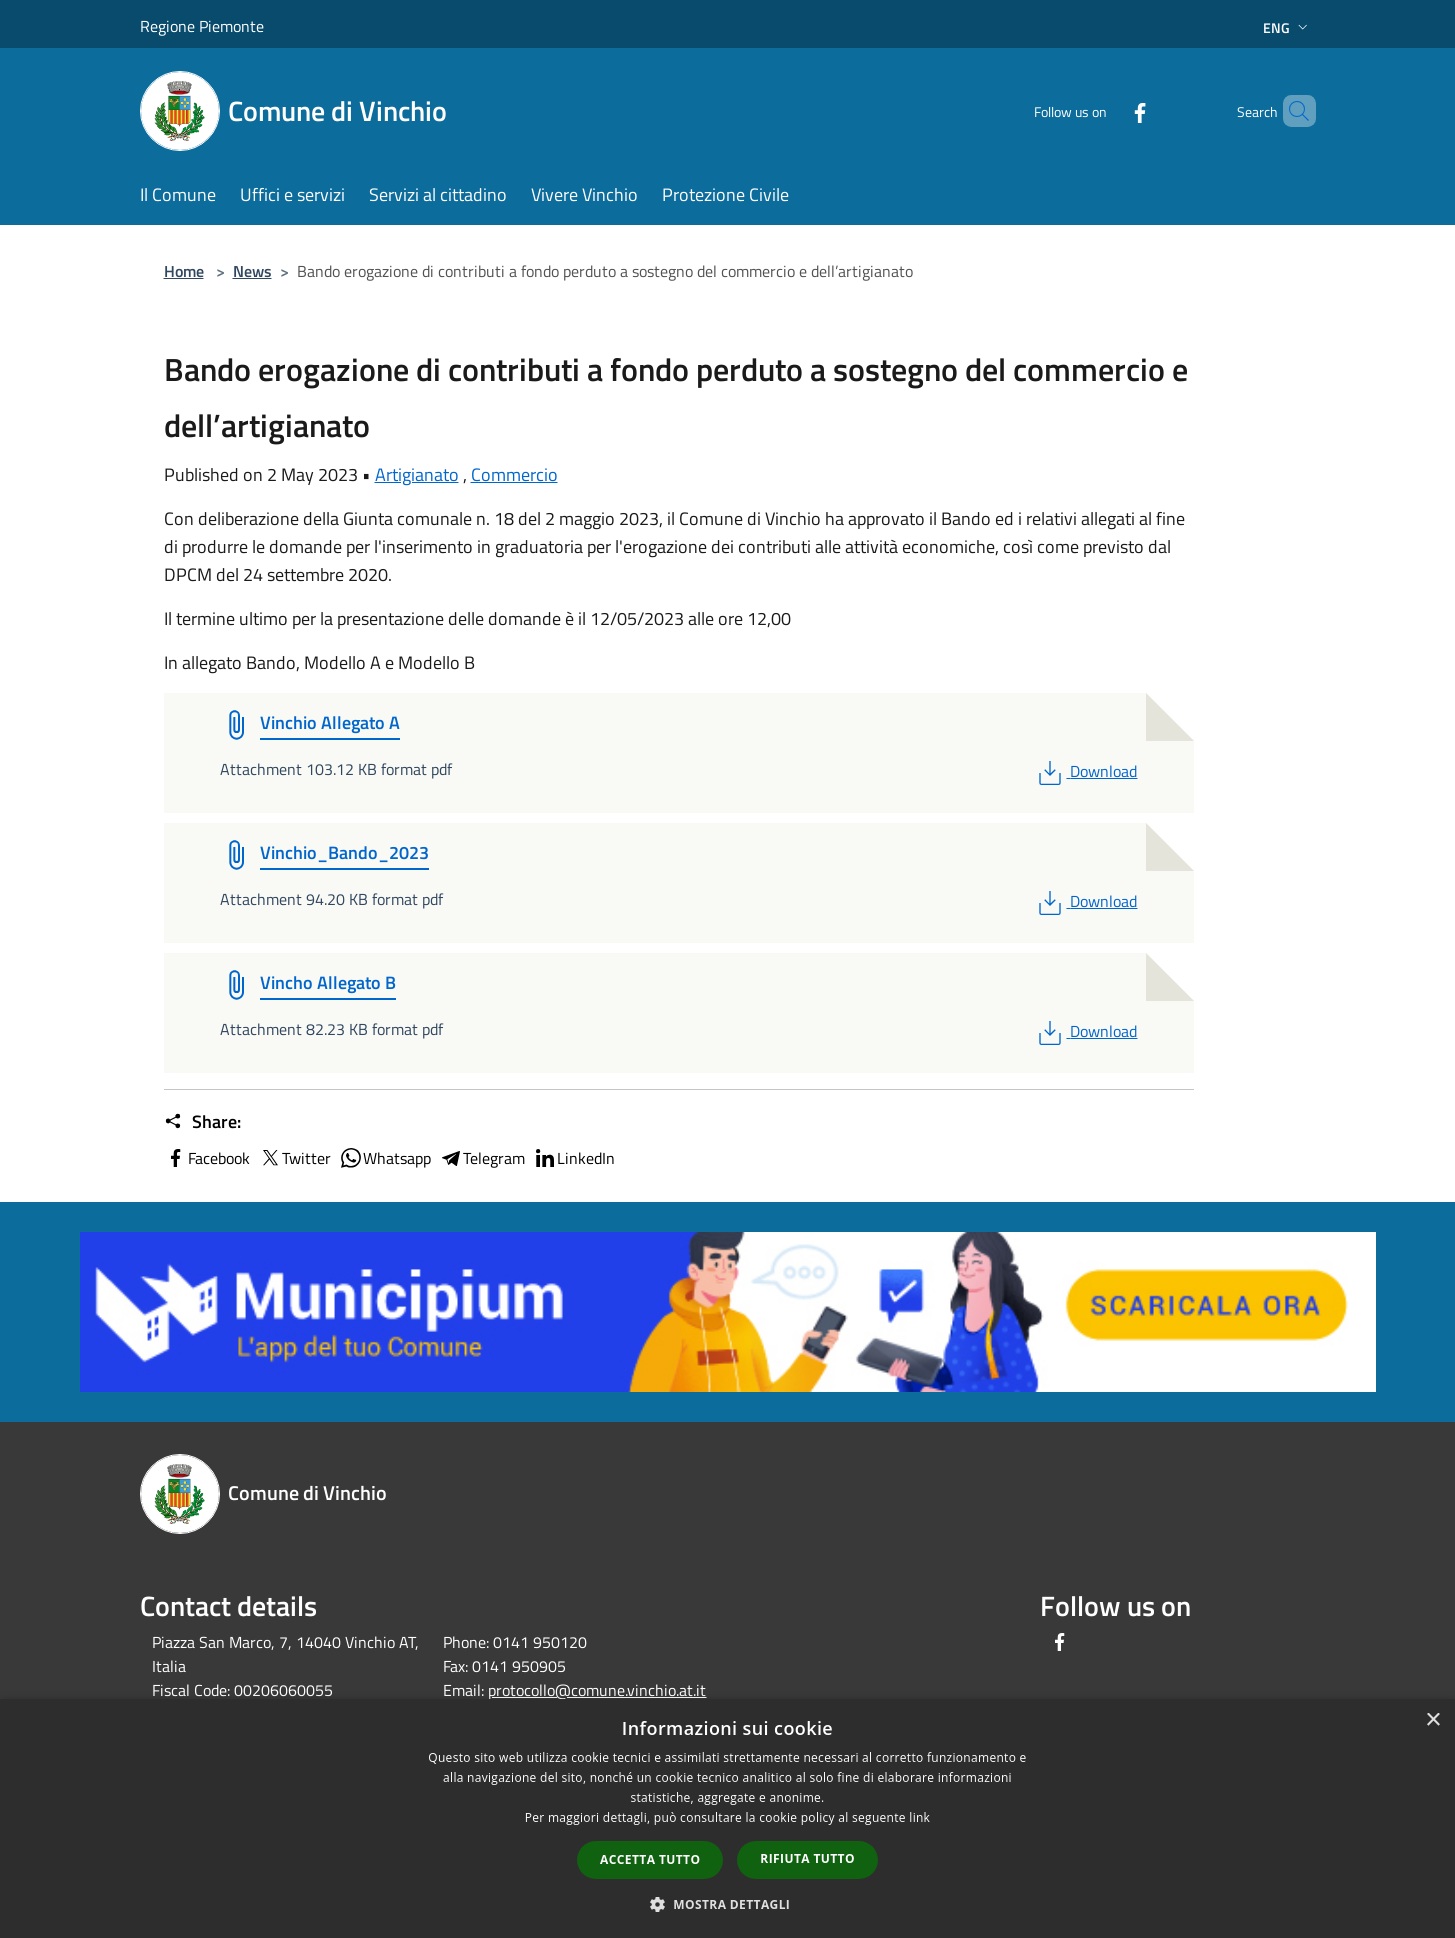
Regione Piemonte (202, 26)
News (252, 271)
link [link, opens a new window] (919, 1817)
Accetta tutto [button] (650, 1859)
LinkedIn (574, 1158)
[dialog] (727, 1818)
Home (184, 271)
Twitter (294, 1158)
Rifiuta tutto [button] (807, 1858)
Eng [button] (1287, 27)
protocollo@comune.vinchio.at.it (597, 1690)
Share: (202, 1122)
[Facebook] (1106, 110)
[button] (728, 1904)
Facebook (207, 1158)
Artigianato (417, 474)
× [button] (1432, 1720)
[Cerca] (1292, 111)
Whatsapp (385, 1158)
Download (1085, 771)
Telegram (482, 1158)
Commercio (514, 474)
